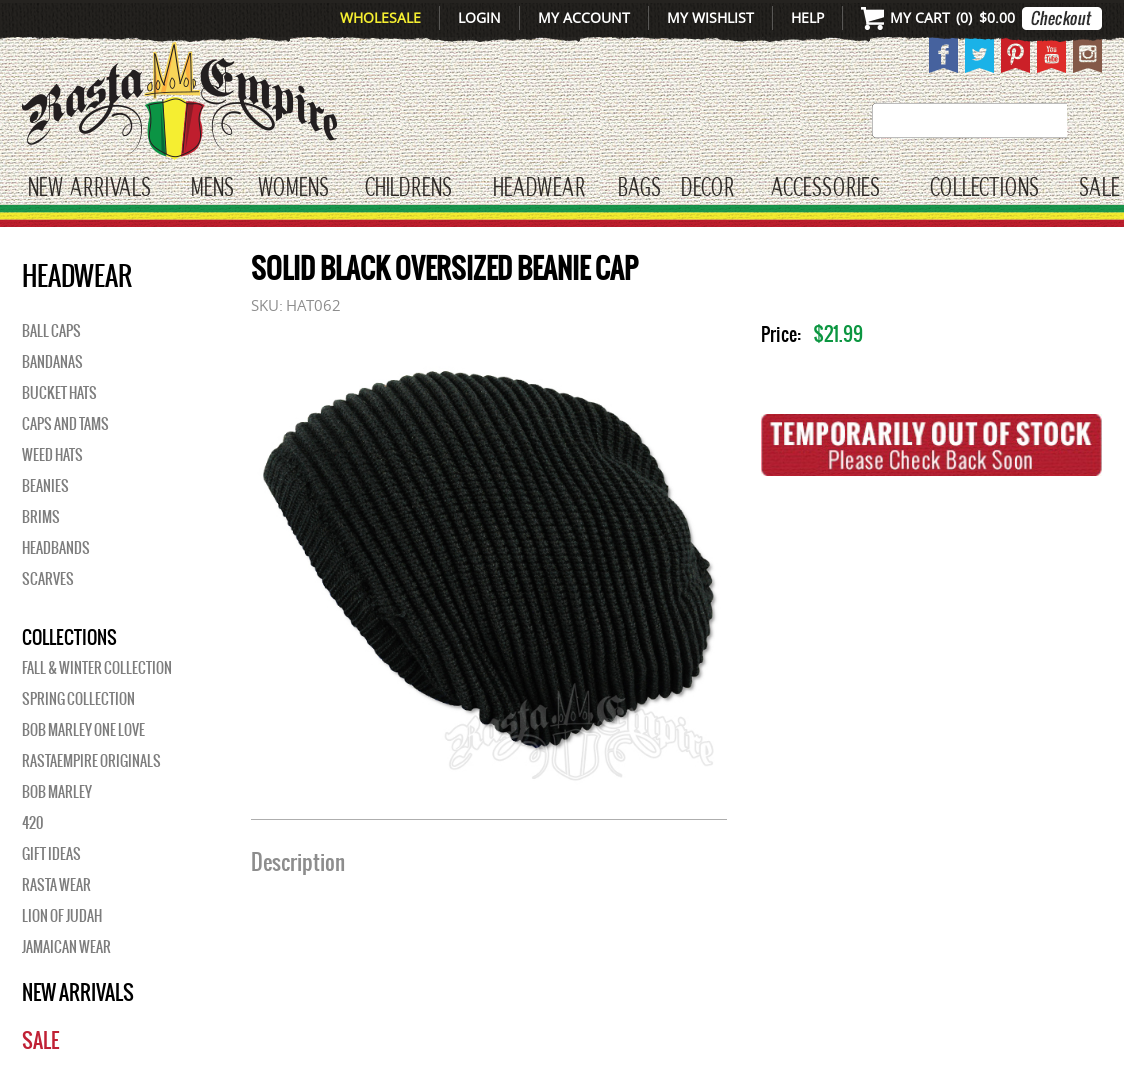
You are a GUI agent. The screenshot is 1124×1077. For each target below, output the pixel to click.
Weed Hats (52, 455)
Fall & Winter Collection (97, 668)
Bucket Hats (59, 393)
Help (807, 17)
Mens (212, 188)
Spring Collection (78, 699)
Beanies (45, 486)
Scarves (48, 579)
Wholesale (380, 17)
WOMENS (293, 188)
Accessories (825, 188)
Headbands (56, 548)
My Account (584, 17)
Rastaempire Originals (91, 761)
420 (32, 823)
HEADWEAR (539, 188)
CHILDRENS (408, 188)
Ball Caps (51, 331)
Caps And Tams (65, 424)
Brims (41, 517)
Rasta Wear (56, 885)
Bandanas (52, 362)
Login (479, 17)
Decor (707, 188)
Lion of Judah (62, 916)
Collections (984, 188)
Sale (1099, 188)
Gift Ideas (51, 854)
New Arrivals (89, 188)
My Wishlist (710, 17)
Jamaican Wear (66, 947)
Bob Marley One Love (83, 730)
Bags (639, 188)
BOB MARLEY (57, 792)
